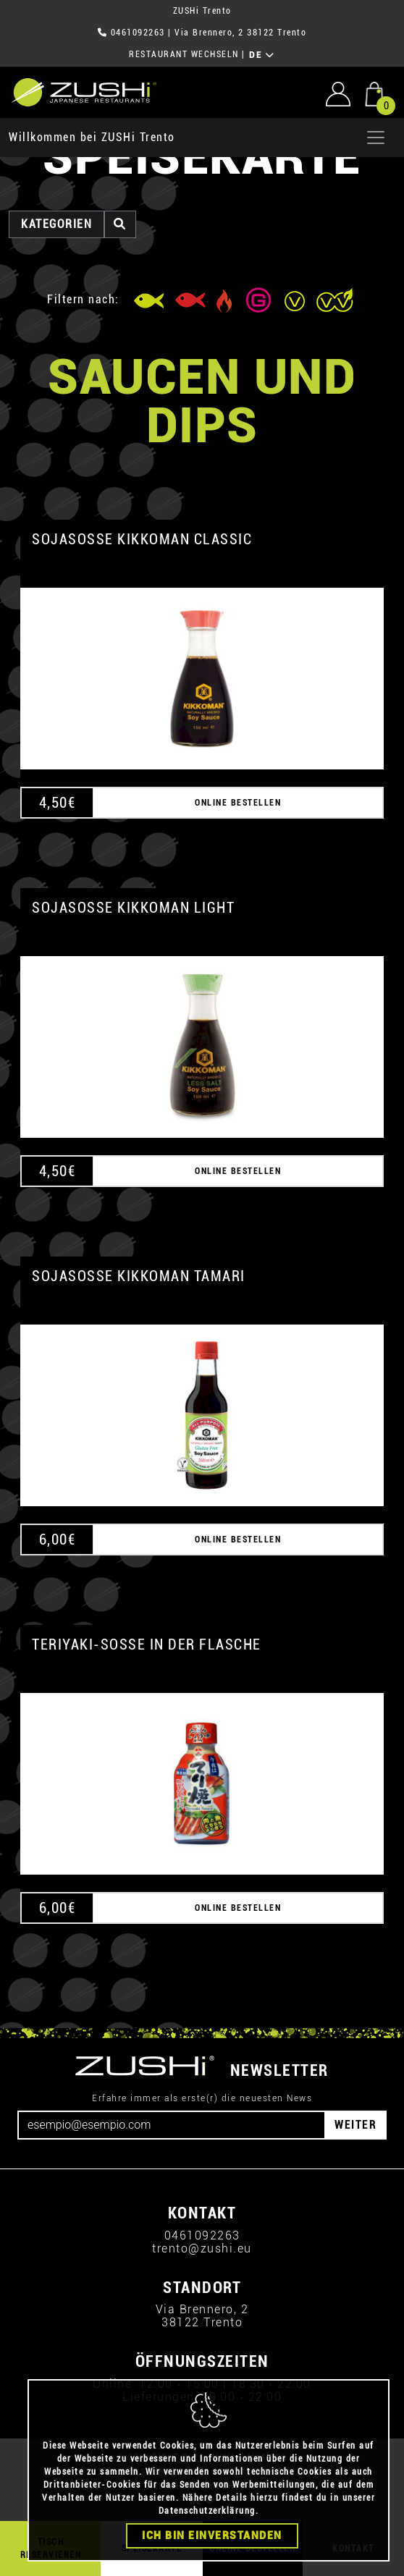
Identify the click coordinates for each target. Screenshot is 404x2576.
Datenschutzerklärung (207, 2512)
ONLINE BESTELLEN (238, 803)
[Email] (171, 2125)
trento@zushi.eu (202, 2248)
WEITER (355, 2125)
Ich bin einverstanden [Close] (212, 2536)
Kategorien (56, 224)
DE (261, 55)
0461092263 (138, 33)
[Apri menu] (375, 137)
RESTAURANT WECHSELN (184, 54)
